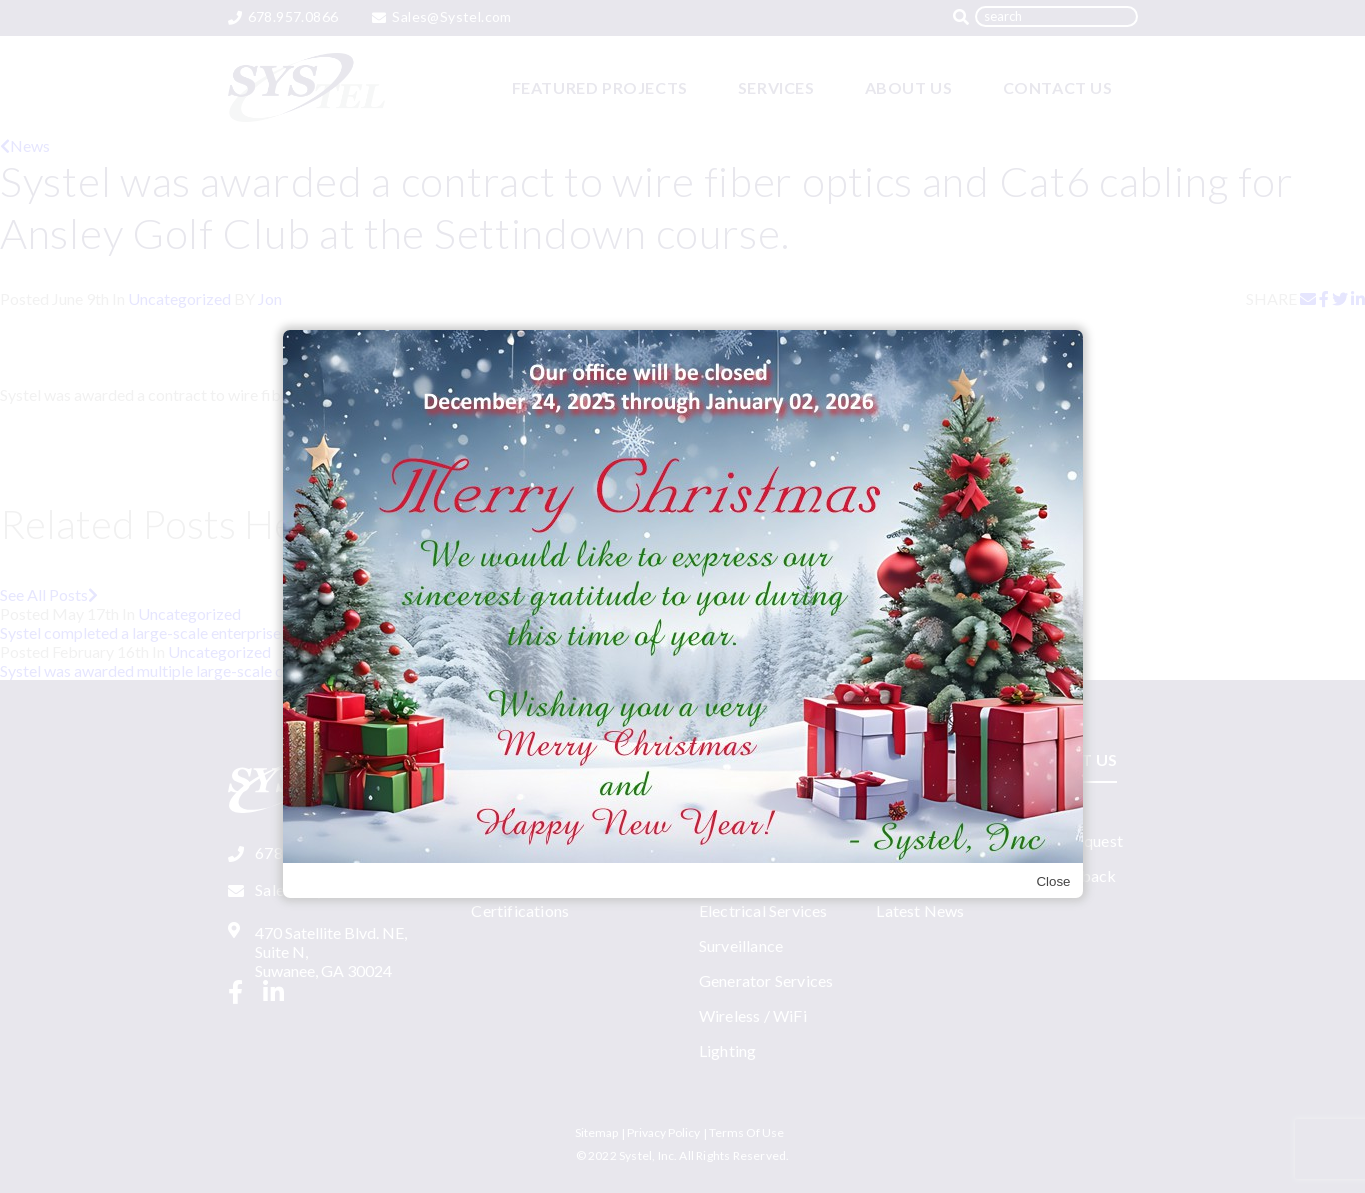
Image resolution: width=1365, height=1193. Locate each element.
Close (1053, 881)
